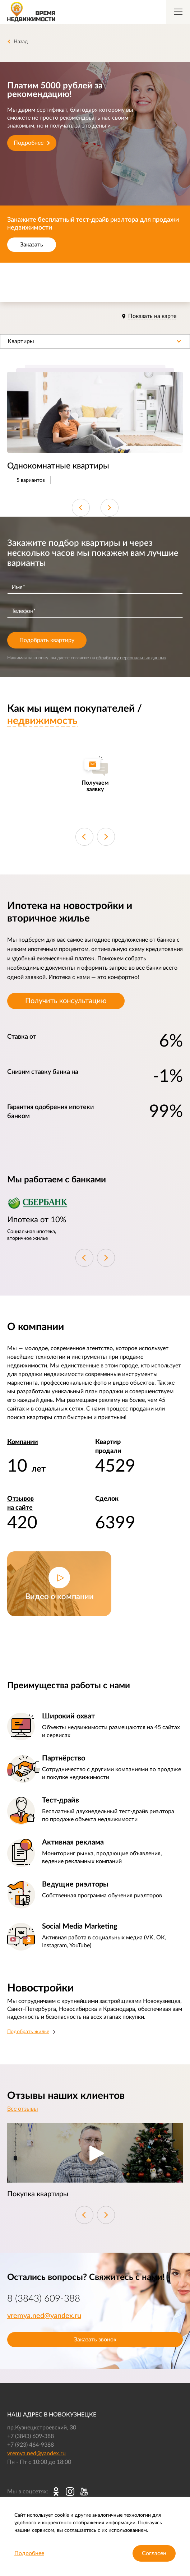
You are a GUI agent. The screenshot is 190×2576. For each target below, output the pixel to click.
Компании (22, 1442)
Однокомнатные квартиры (58, 466)
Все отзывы (22, 2109)
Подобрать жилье (28, 2031)
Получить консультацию (66, 1001)
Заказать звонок (95, 2339)
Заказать (31, 245)
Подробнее (32, 143)
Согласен (154, 2553)
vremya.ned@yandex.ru (44, 2315)
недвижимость (42, 721)
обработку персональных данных (131, 658)
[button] (95, 341)
